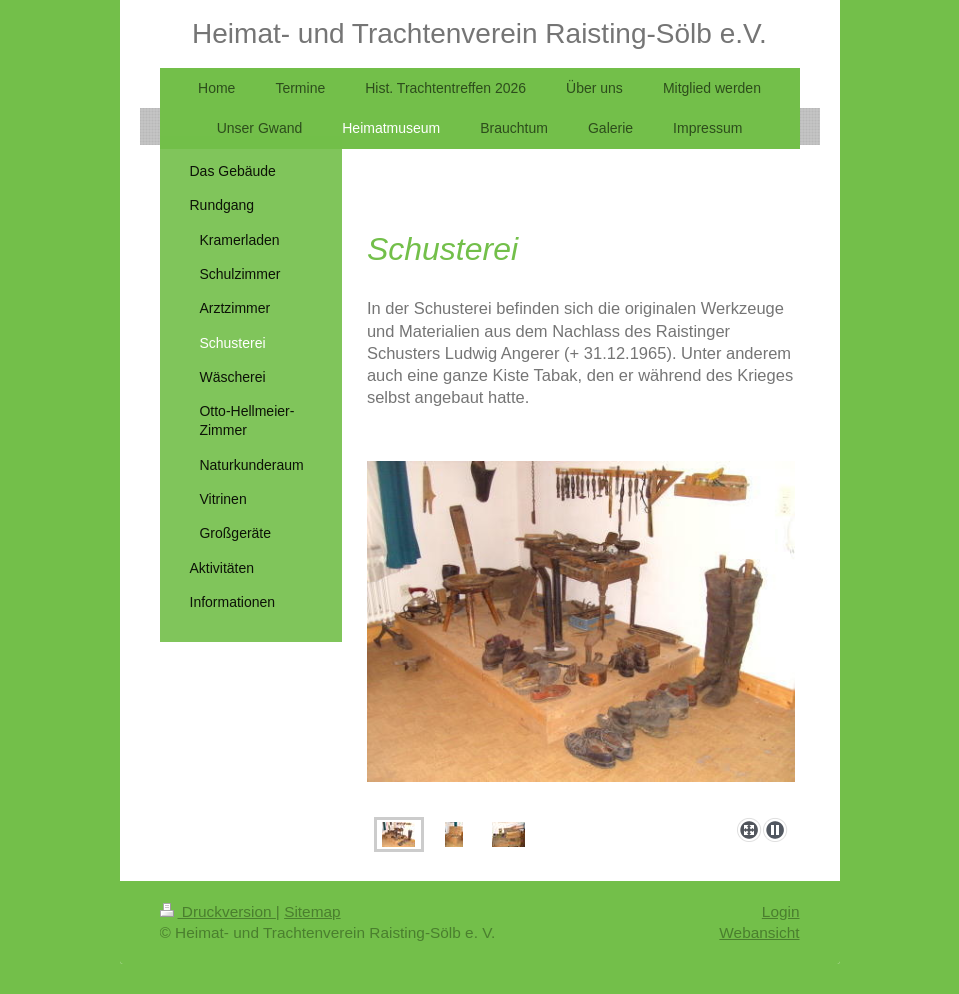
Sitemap (312, 911)
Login (781, 911)
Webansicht (759, 932)
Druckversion (218, 911)
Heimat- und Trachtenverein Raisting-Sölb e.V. (479, 33)
